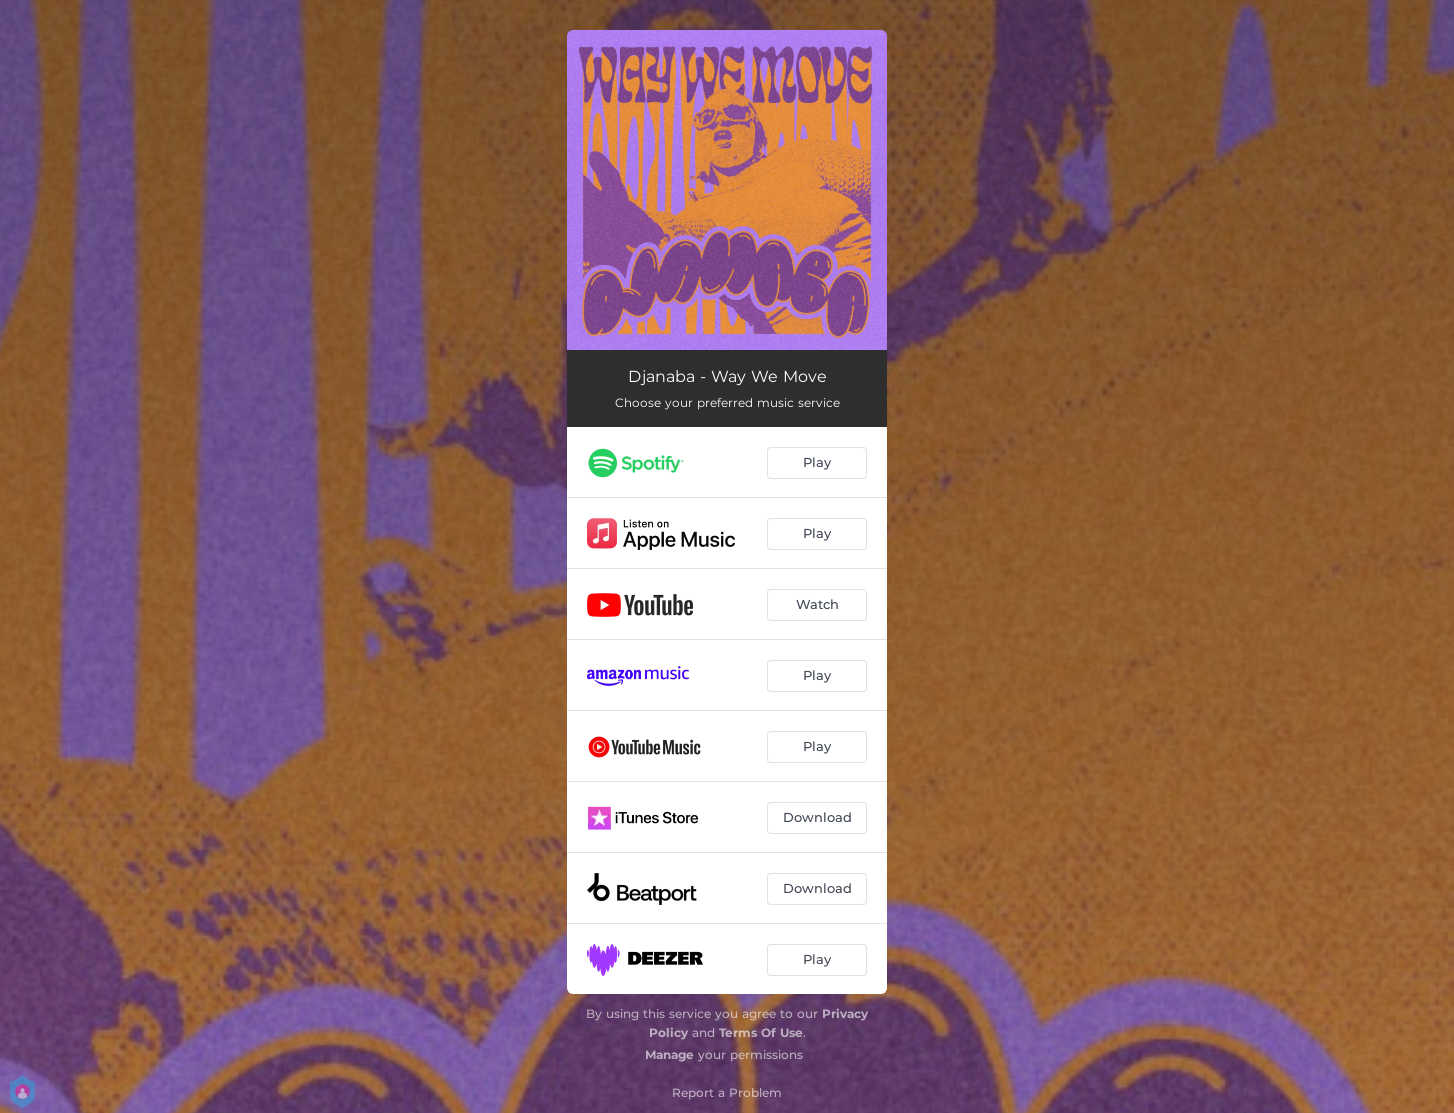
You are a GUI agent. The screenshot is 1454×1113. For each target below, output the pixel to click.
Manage (669, 1054)
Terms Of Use (761, 1032)
